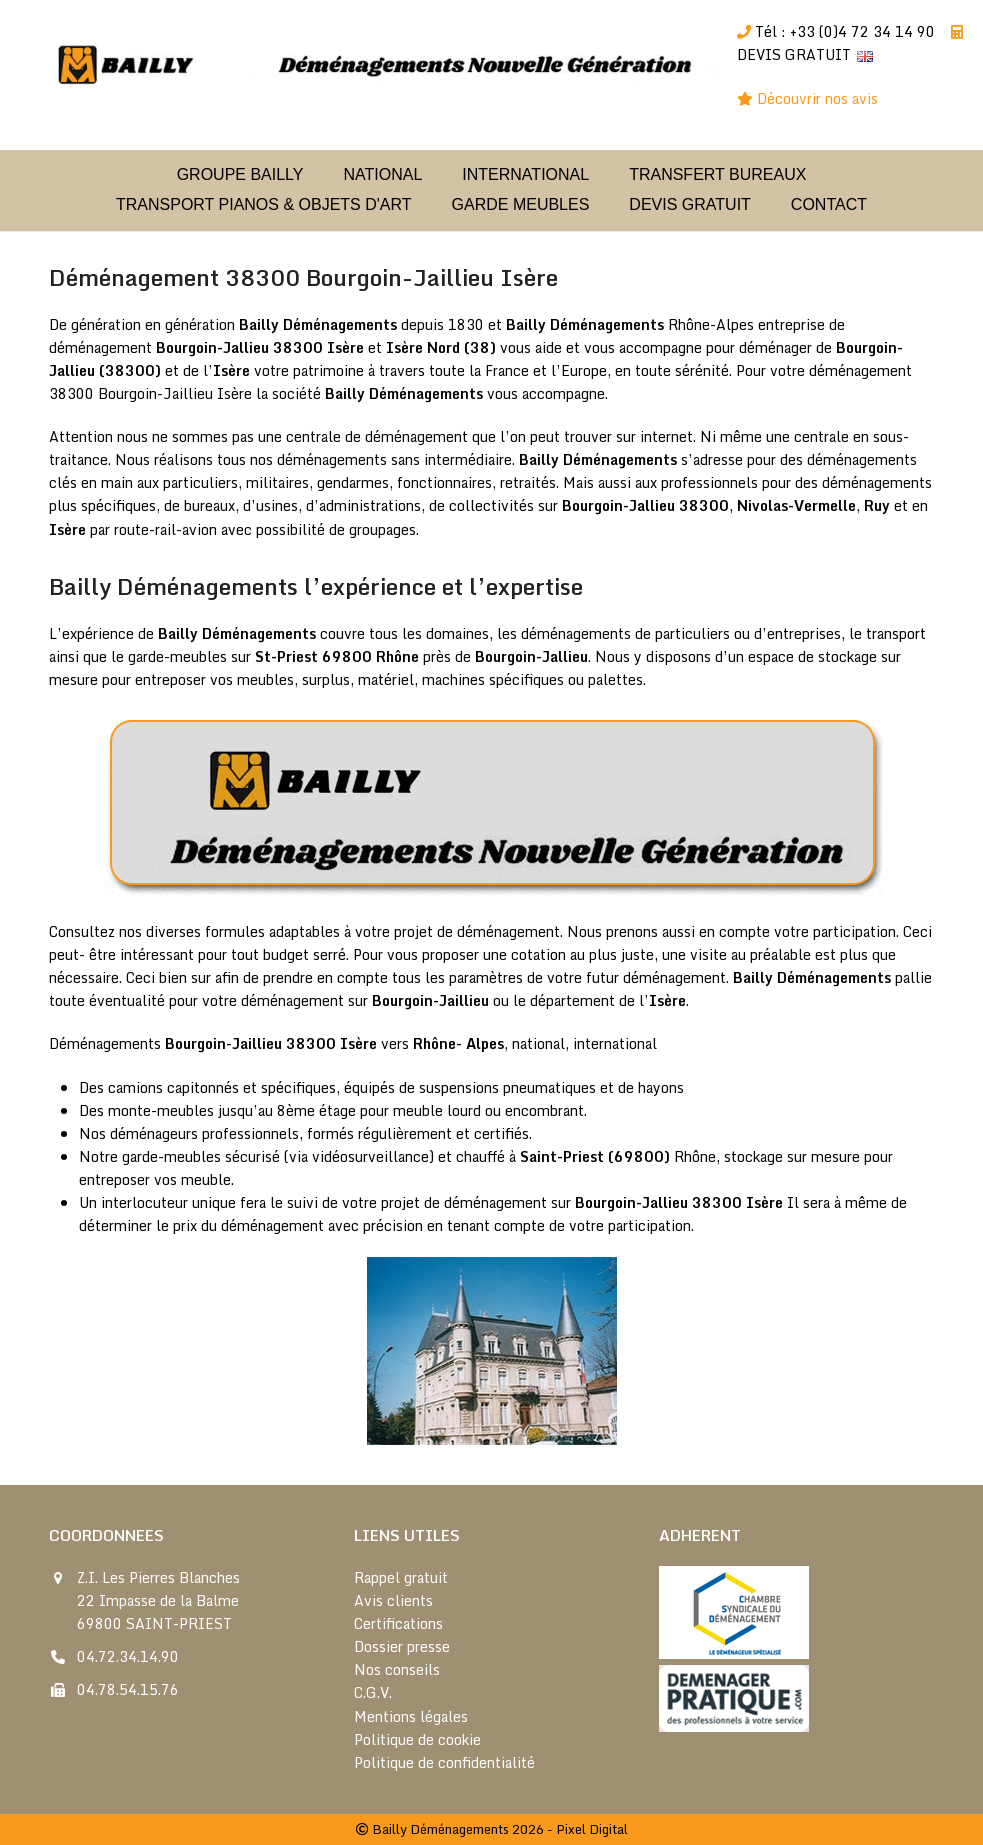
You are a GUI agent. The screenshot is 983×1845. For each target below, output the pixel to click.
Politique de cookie (417, 1739)
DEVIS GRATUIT (794, 54)
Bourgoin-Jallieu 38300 (239, 347)
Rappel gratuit (401, 1577)
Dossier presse (402, 1646)
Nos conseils (397, 1669)
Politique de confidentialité (444, 1762)
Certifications (398, 1623)
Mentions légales (411, 1716)
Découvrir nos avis (819, 98)
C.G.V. (373, 1692)
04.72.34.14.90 (128, 1656)
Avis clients (393, 1600)
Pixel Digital (592, 1829)
